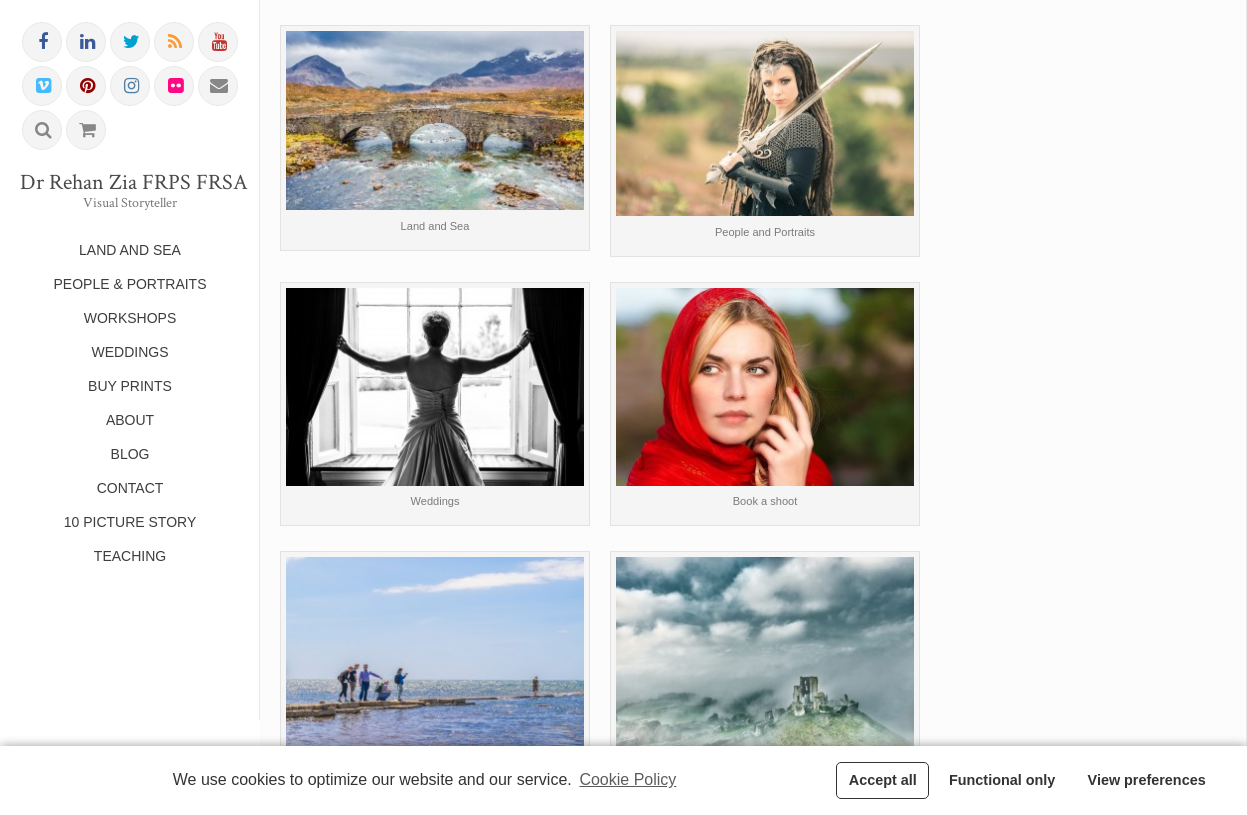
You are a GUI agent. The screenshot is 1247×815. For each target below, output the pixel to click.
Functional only (1002, 780)
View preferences (1147, 780)
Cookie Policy (627, 779)
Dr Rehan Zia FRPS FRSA (130, 183)
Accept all (883, 780)
